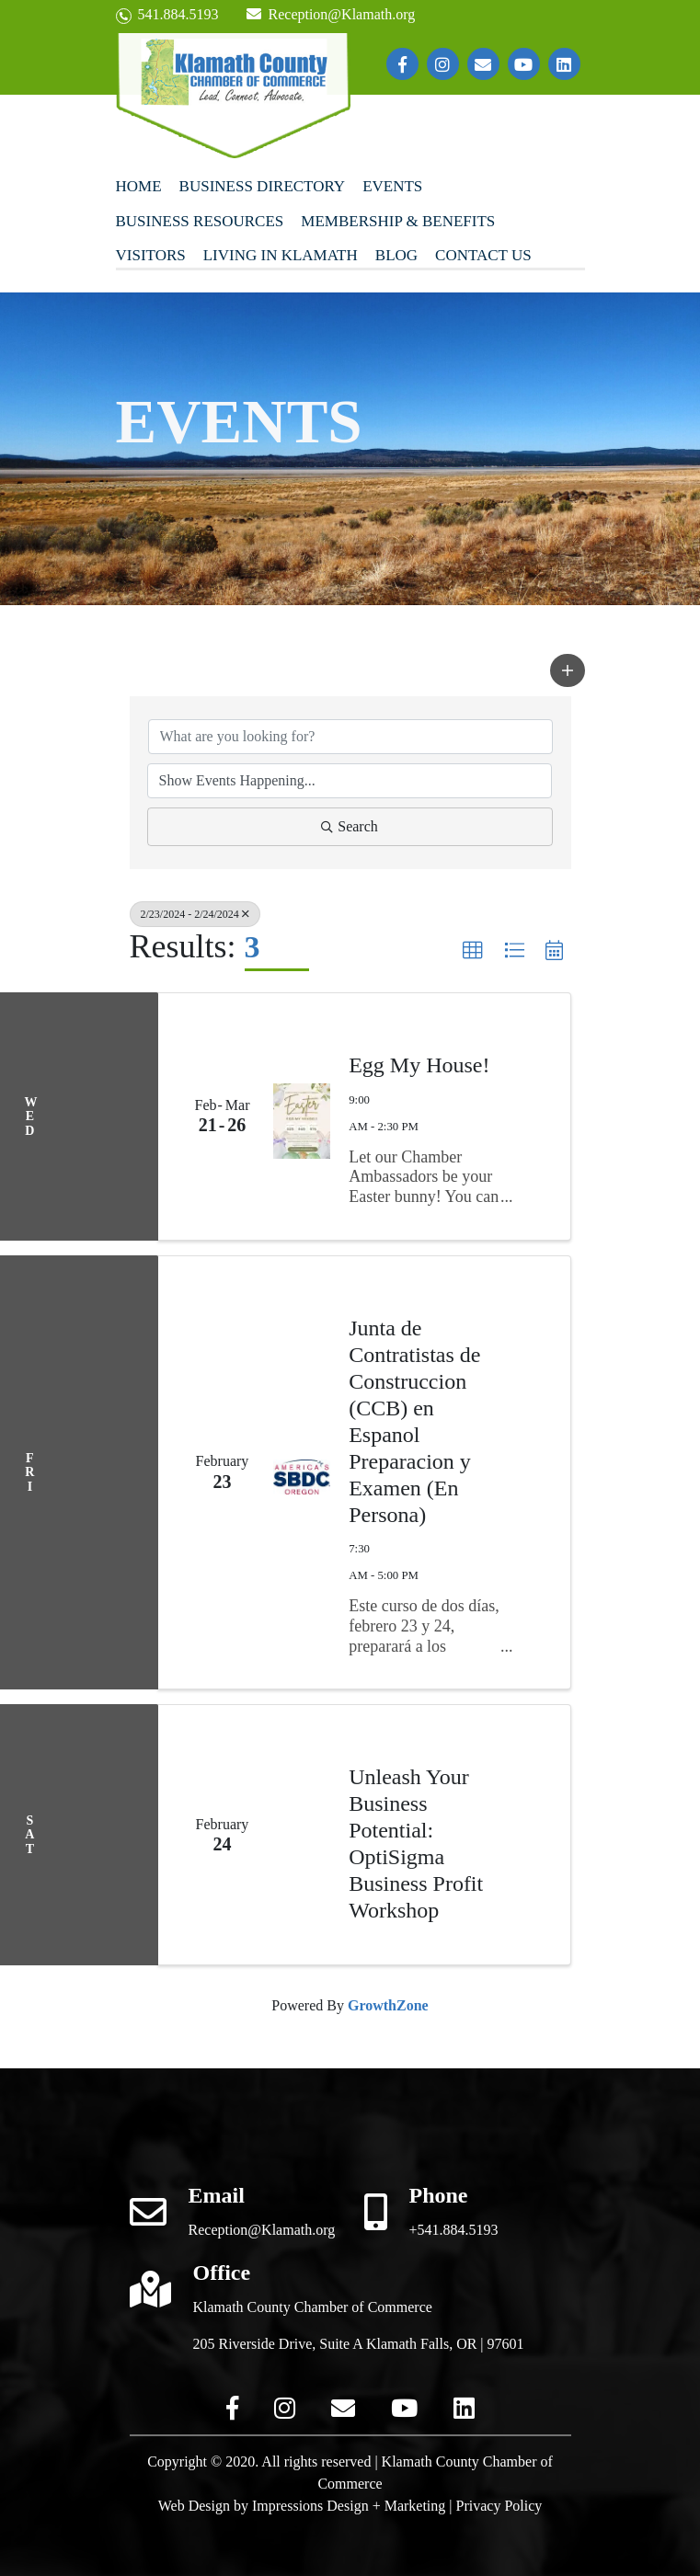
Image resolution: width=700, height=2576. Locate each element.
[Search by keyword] (350, 736)
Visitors (151, 255)
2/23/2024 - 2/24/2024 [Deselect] (195, 914)
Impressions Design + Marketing (348, 2505)
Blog (396, 255)
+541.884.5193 (454, 2230)
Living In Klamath (280, 255)
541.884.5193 (167, 15)
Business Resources (200, 221)
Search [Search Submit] (349, 826)
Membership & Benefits (398, 221)
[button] (567, 670)
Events (392, 186)
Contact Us (483, 255)
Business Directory (262, 186)
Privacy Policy (499, 2505)
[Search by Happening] (349, 780)
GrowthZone (388, 2005)
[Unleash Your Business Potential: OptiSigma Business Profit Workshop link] (302, 1835)
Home (139, 186)
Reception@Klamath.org (331, 14)
